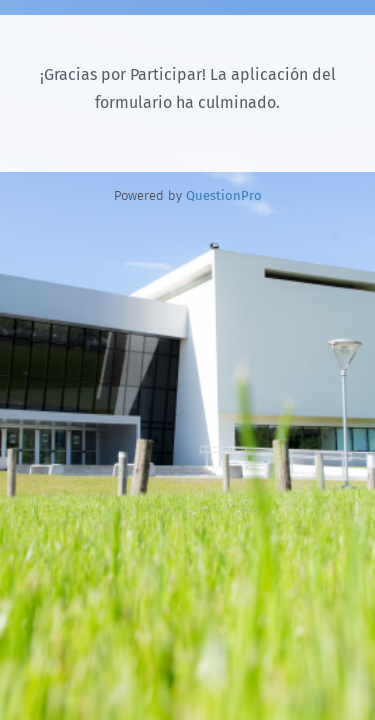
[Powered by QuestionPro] (224, 195)
